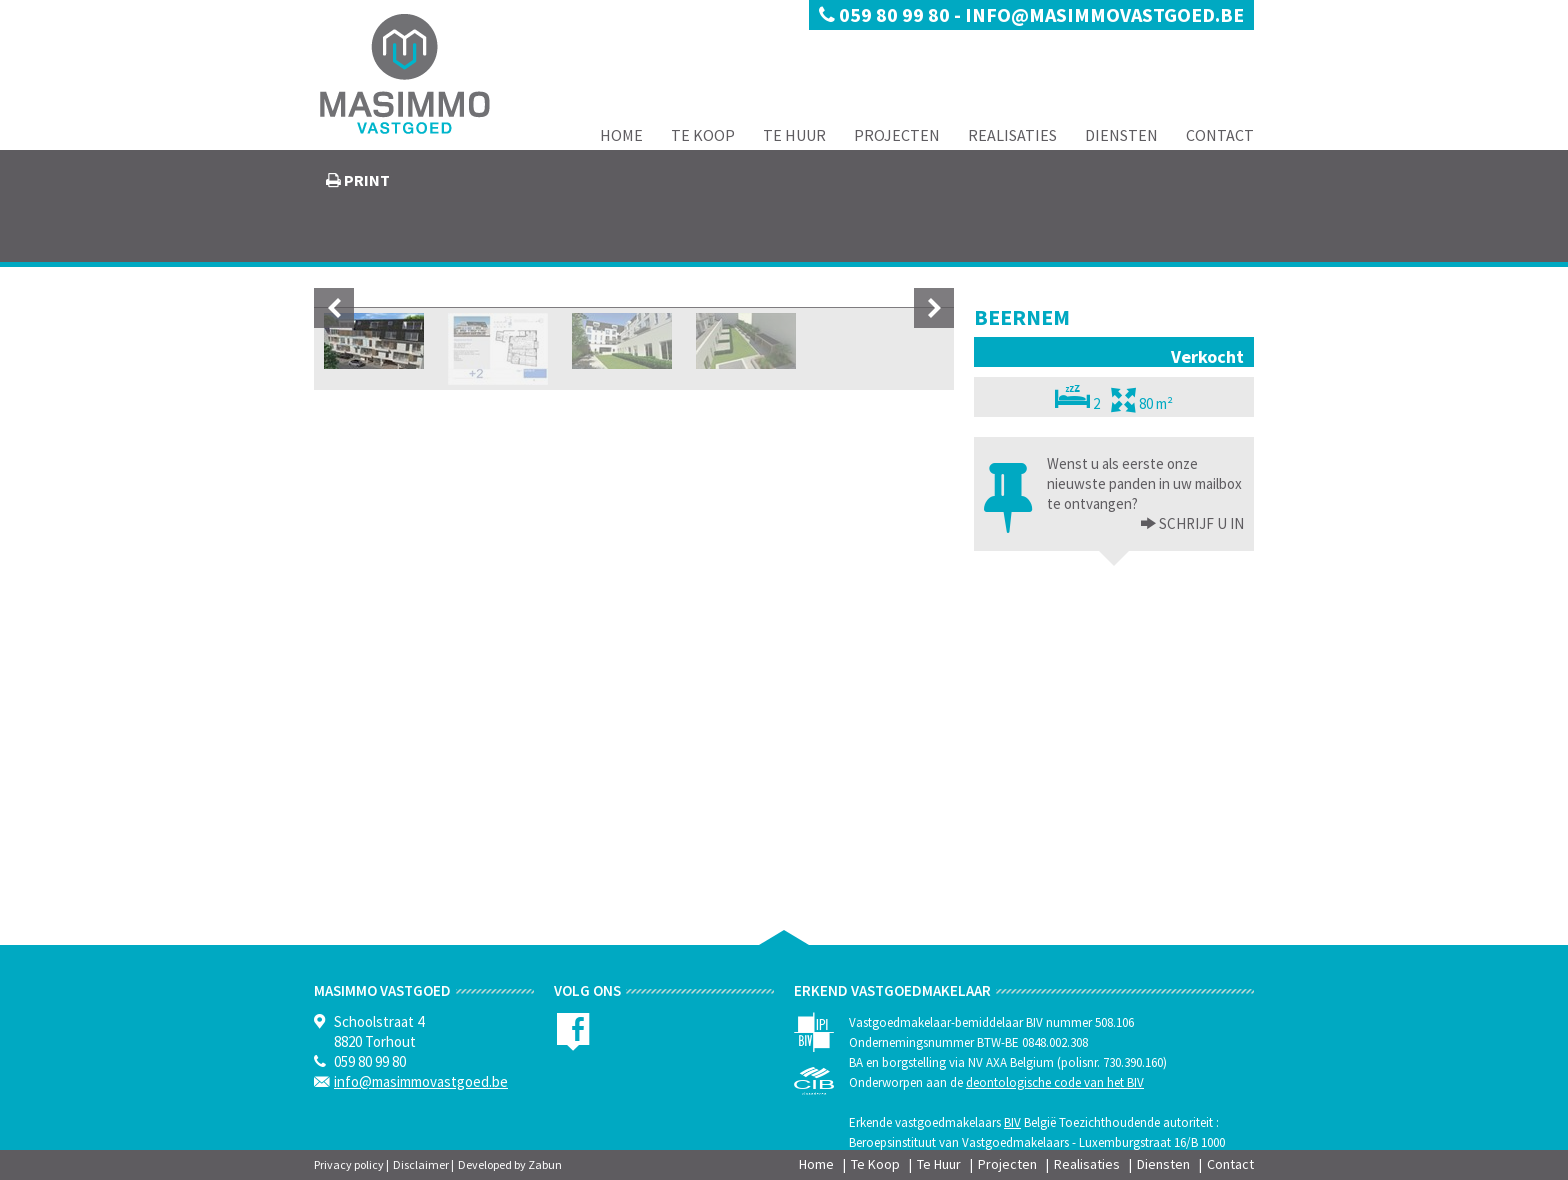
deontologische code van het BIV (1055, 1082)
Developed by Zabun (510, 1164)
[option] (634, 487)
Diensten (1121, 135)
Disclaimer (421, 1164)
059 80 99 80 (886, 14)
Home (621, 135)
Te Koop (703, 135)
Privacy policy (349, 1164)
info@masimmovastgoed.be (1104, 14)
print (365, 180)
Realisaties (1012, 135)
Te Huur (794, 135)
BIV (1012, 1122)
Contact (1220, 135)
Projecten (897, 135)
